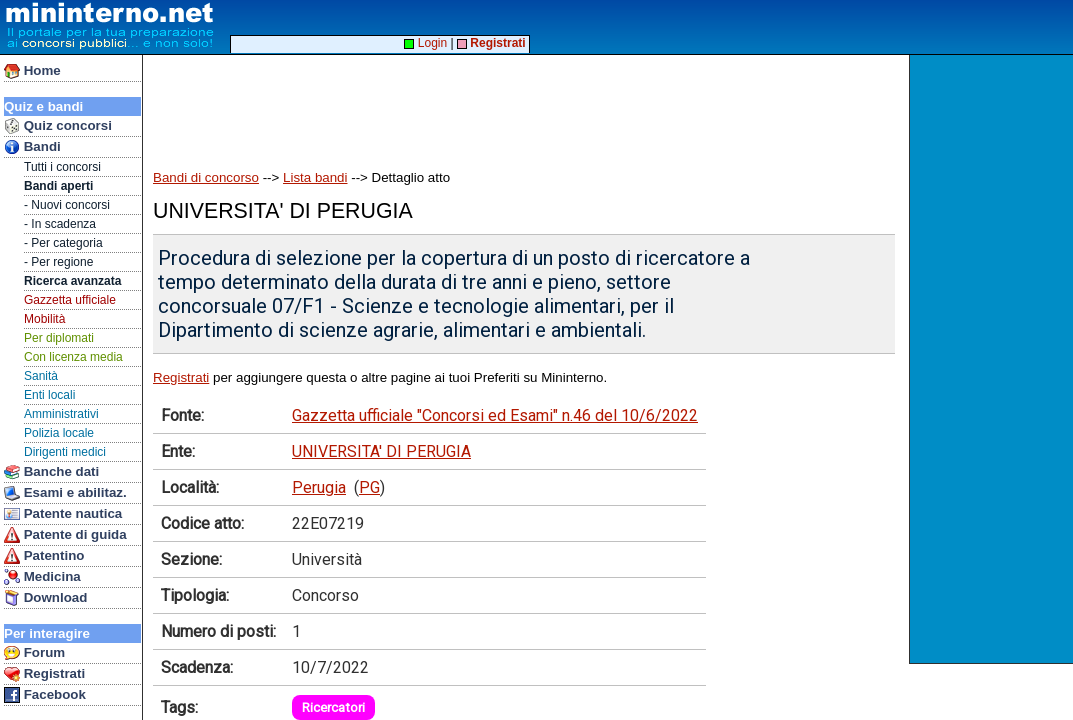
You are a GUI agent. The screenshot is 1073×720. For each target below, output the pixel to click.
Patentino (44, 556)
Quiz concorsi (58, 126)
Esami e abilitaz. (65, 493)
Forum (34, 653)
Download (45, 598)
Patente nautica (63, 514)
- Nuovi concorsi (67, 205)
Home (32, 71)
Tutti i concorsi (62, 167)
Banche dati (51, 472)
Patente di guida (65, 535)
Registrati (44, 674)
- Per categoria (63, 243)
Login (425, 43)
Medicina (42, 577)
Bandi (32, 147)
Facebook (45, 695)
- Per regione (58, 262)
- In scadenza (60, 224)
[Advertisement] (993, 359)
